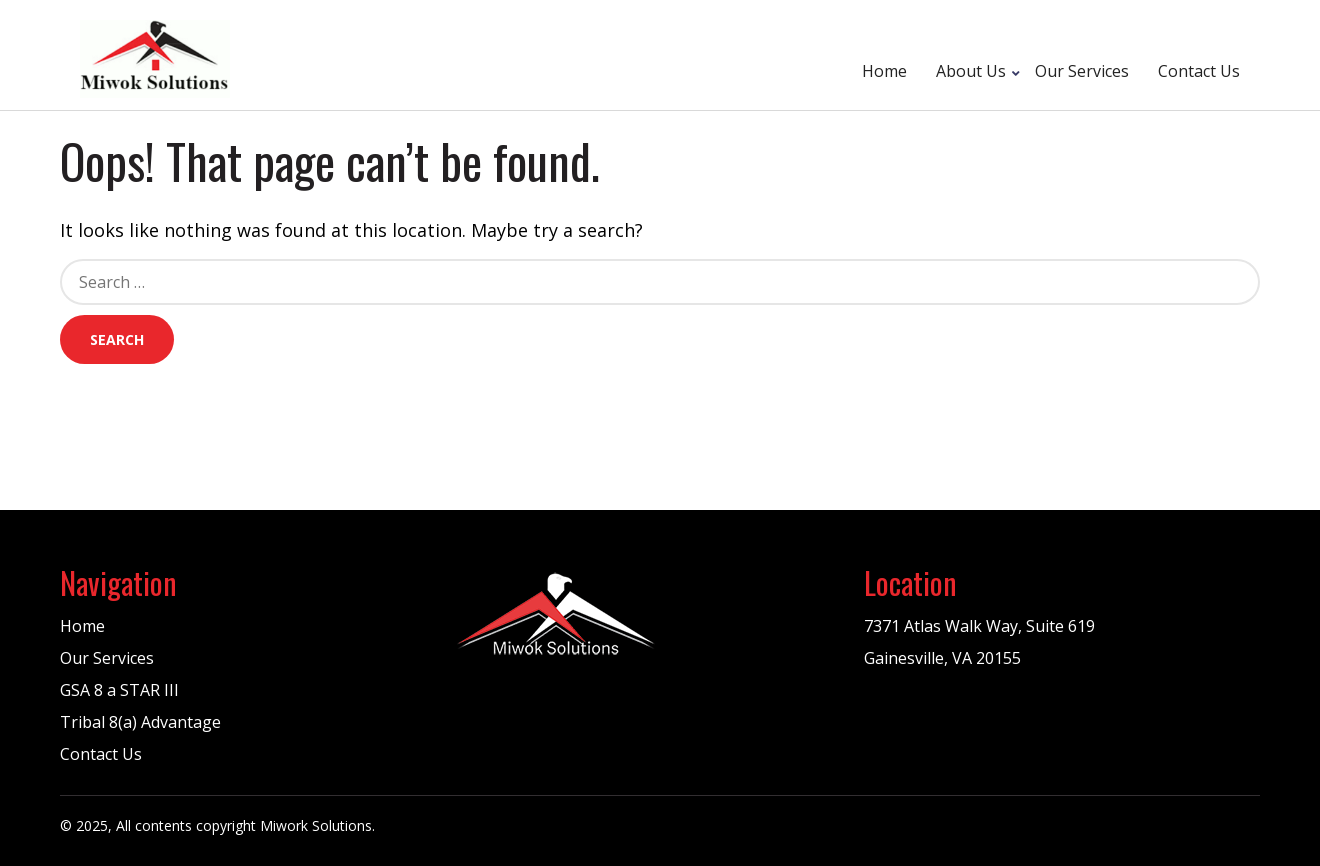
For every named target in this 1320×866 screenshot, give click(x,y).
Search (117, 339)
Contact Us (1199, 71)
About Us (971, 71)
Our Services (1082, 71)
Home (884, 71)
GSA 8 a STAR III (119, 690)
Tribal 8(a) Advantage (140, 722)
